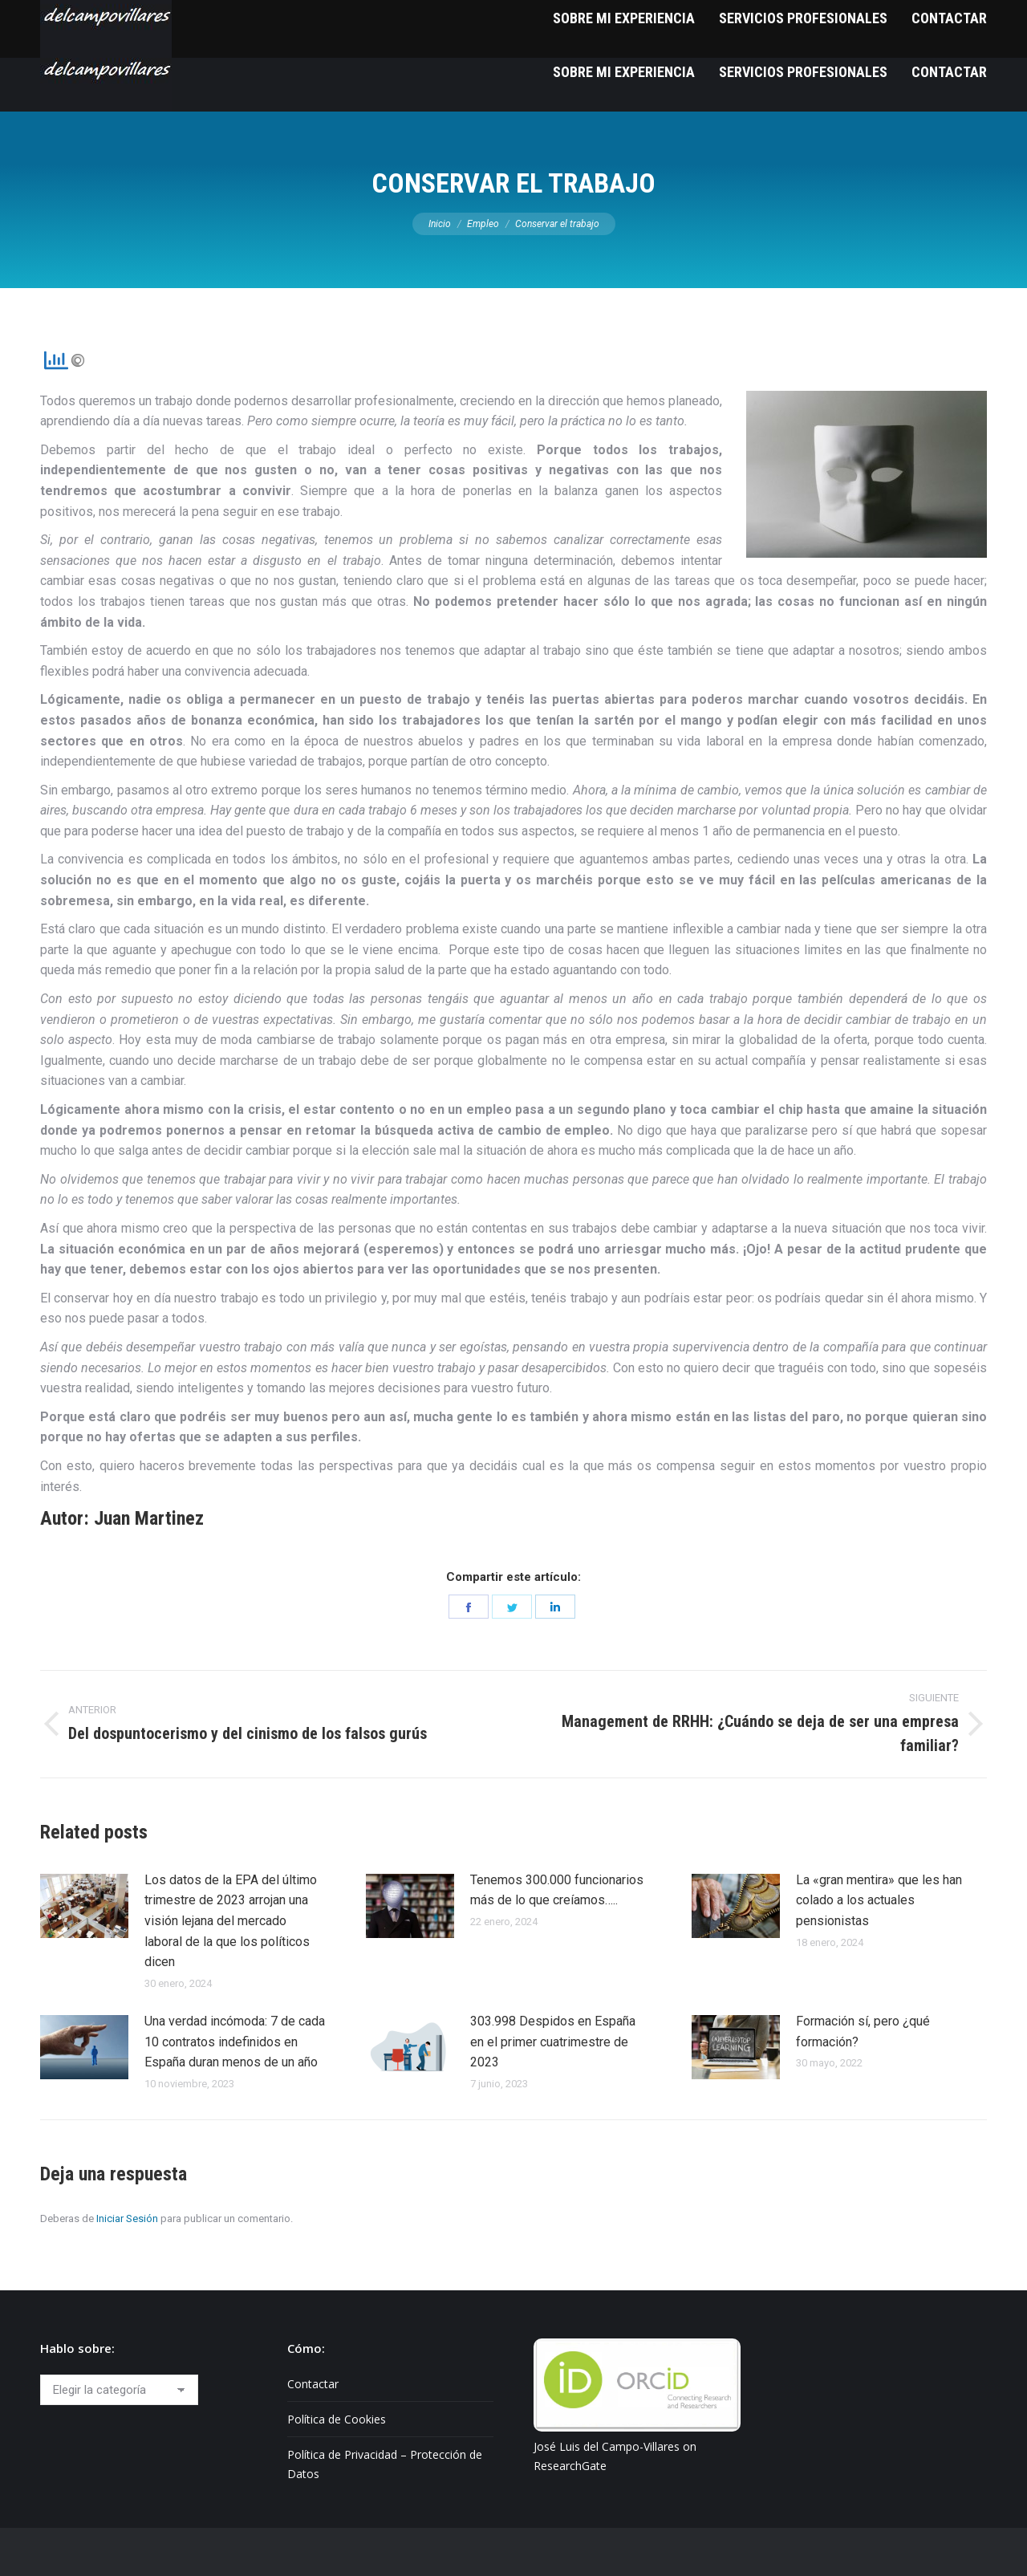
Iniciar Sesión (127, 2218)
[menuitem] (624, 72)
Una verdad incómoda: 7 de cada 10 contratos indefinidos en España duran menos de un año (234, 2041)
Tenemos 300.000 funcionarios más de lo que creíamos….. (556, 1890)
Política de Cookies (336, 2419)
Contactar (313, 2383)
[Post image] (84, 1906)
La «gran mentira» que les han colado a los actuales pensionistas (879, 1900)
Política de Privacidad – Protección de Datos (384, 2464)
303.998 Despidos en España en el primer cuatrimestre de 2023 (552, 2041)
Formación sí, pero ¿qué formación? (863, 2031)
